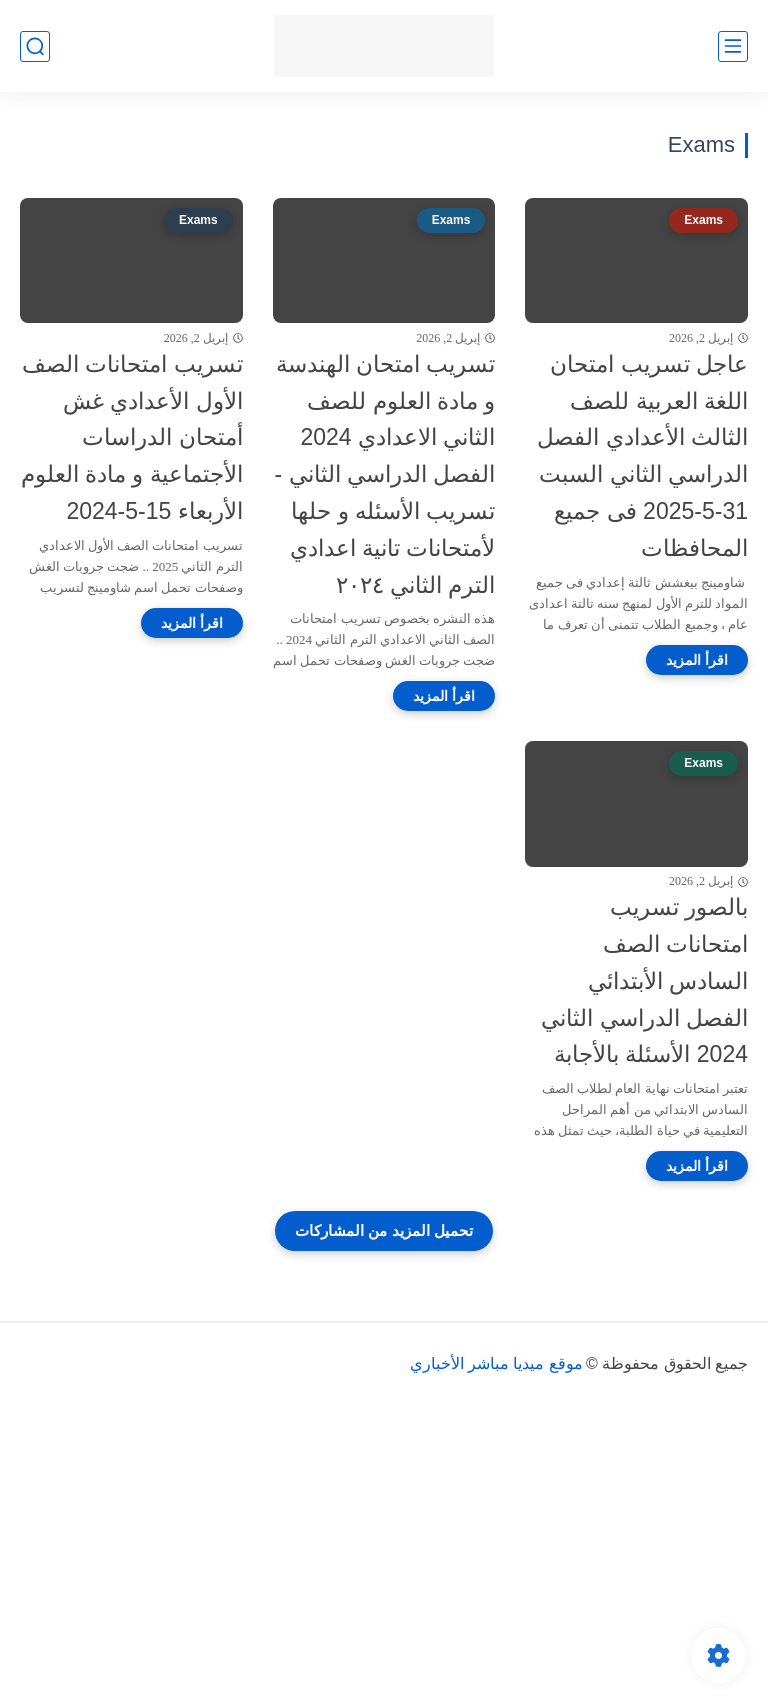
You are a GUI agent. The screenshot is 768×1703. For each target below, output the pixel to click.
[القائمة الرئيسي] (733, 46)
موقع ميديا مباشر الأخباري (496, 1363)
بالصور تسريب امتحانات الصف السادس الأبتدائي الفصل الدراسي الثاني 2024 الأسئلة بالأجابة (644, 980)
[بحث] (35, 46)
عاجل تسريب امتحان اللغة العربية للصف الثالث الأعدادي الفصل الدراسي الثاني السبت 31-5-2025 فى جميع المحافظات (642, 456)
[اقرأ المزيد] (697, 660)
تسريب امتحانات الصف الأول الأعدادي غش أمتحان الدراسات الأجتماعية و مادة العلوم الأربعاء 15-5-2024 (132, 437)
